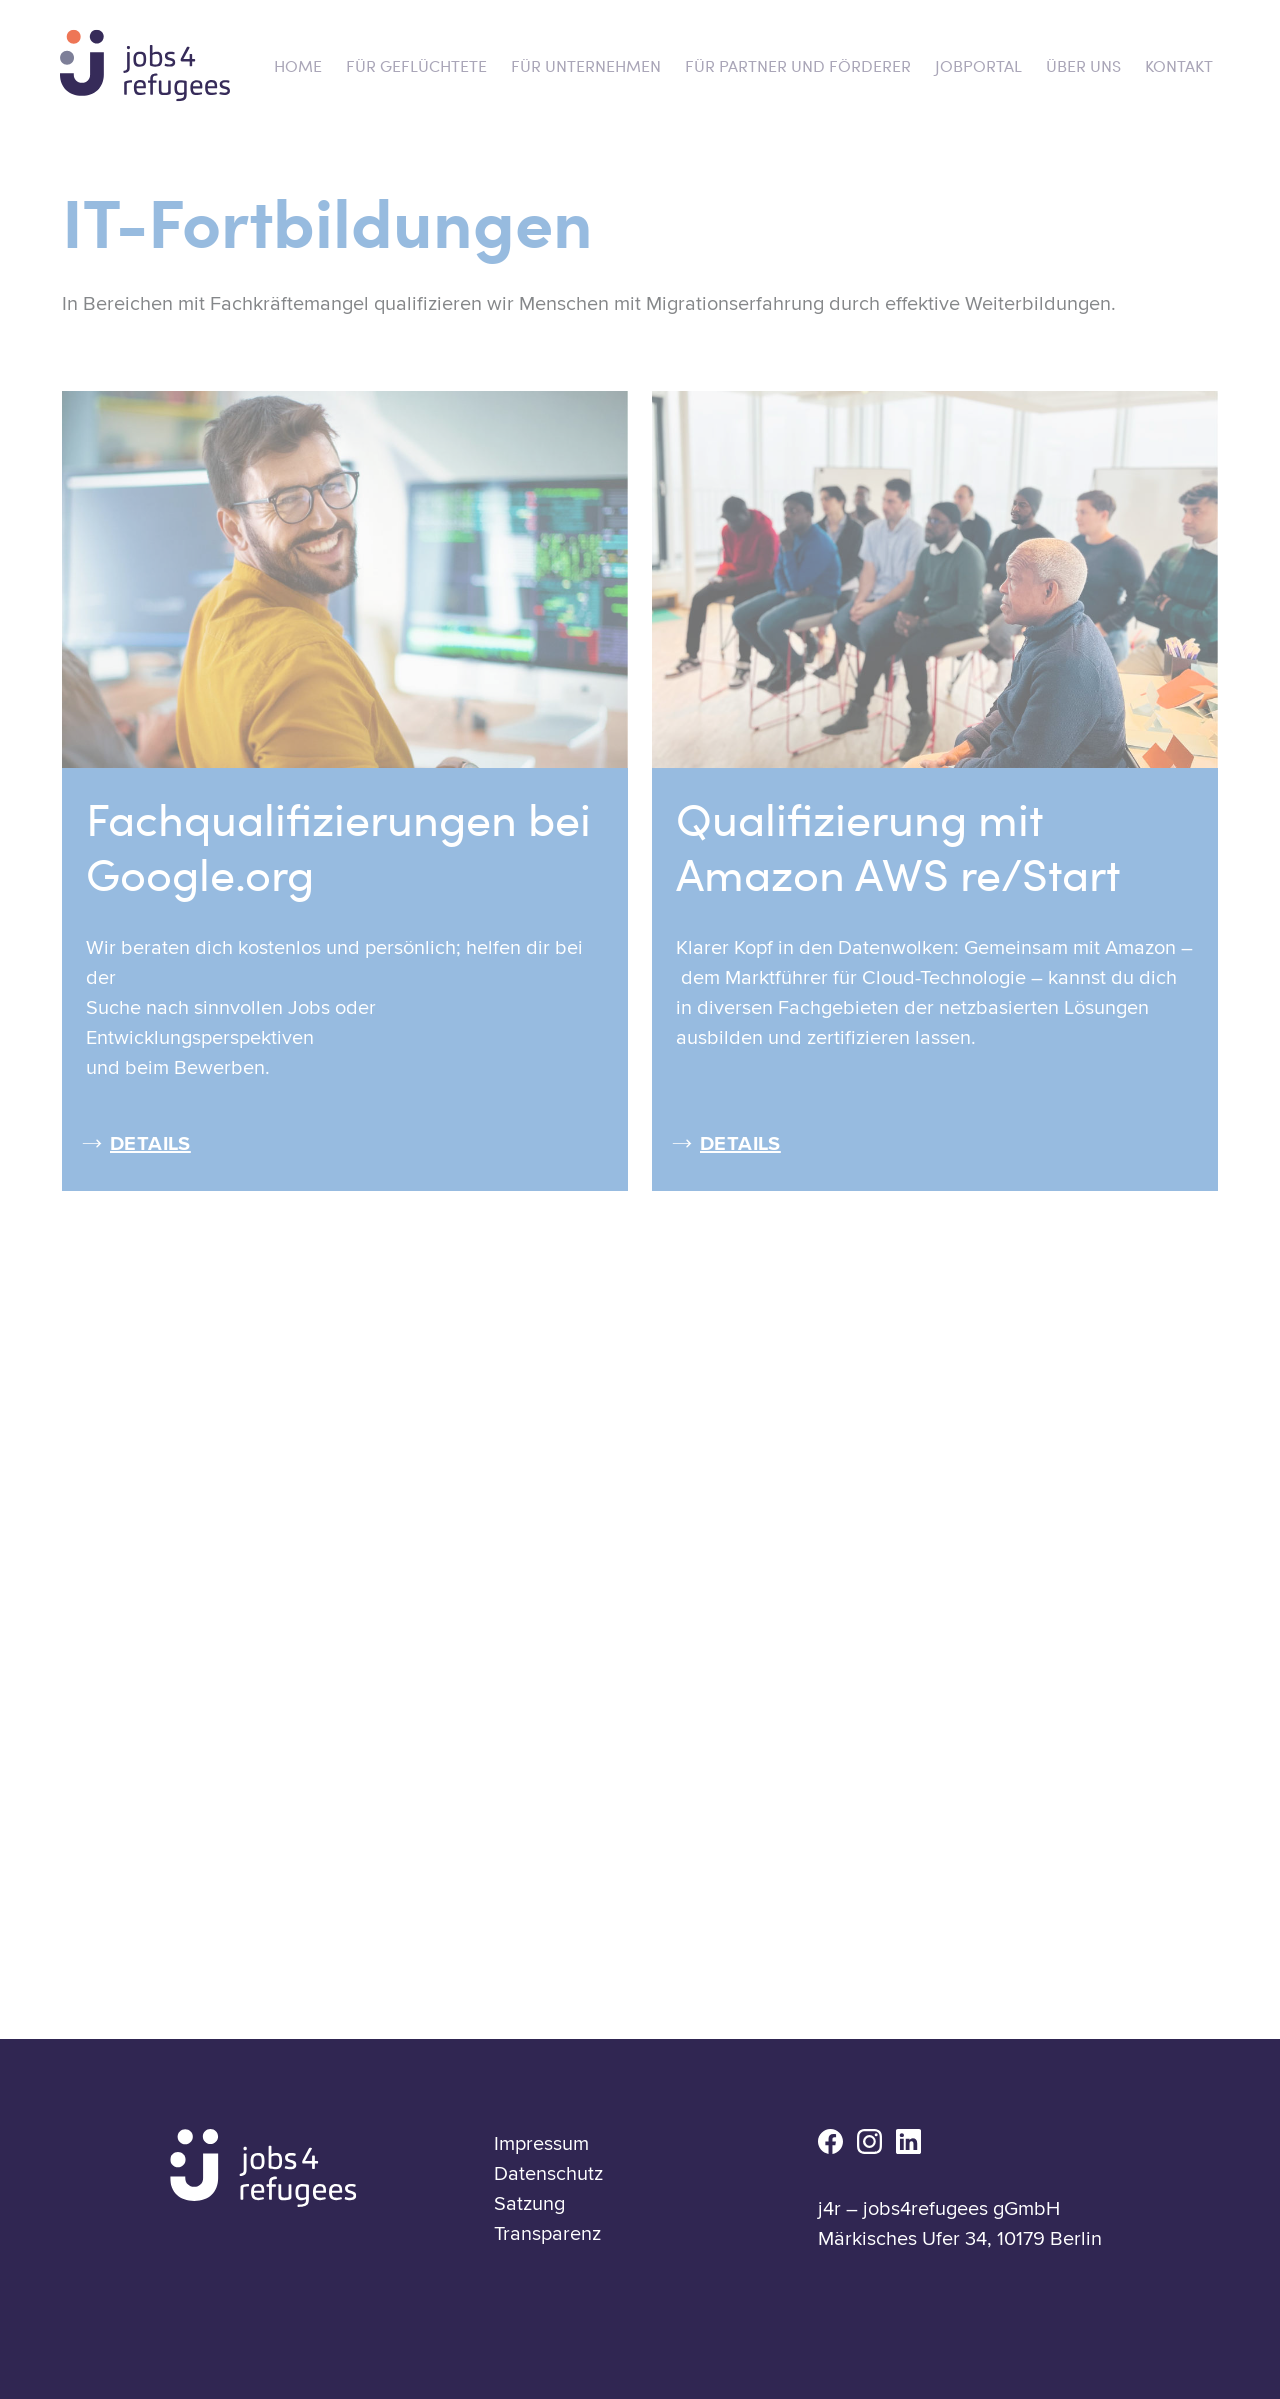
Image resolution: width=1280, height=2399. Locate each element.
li (908, 2141)
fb (830, 2141)
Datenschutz (548, 2174)
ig (869, 2141)
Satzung (529, 2204)
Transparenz (547, 2234)
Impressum (541, 2144)
